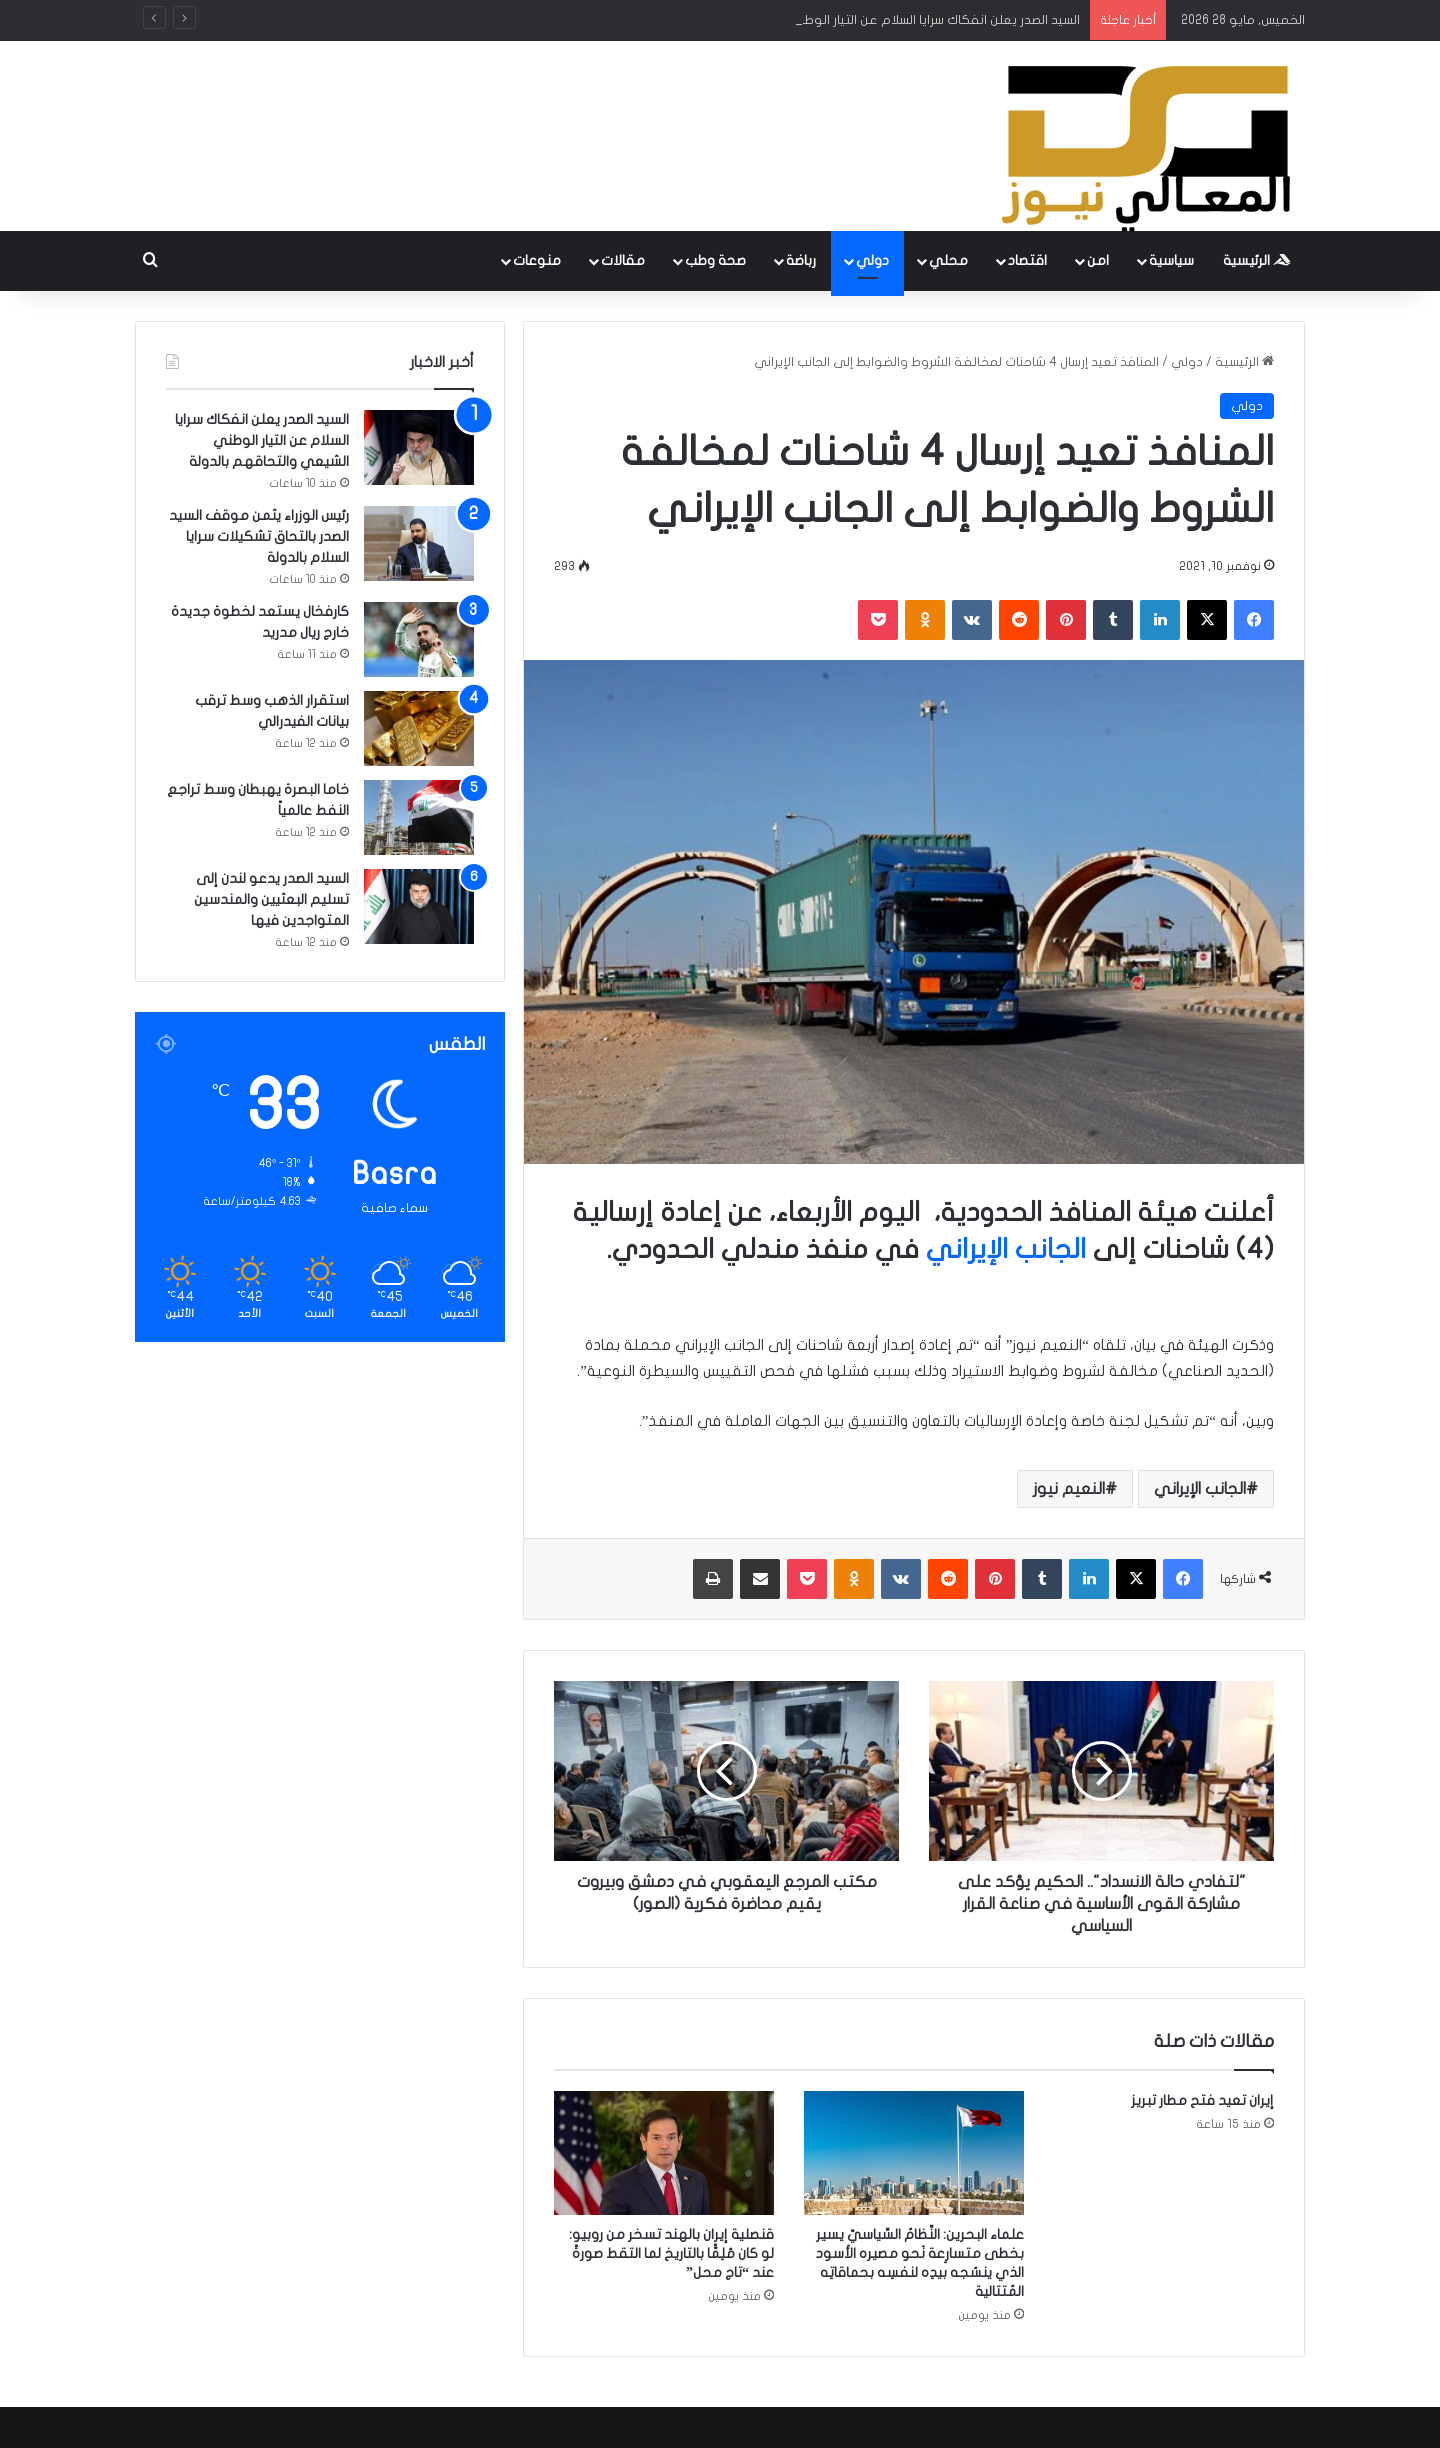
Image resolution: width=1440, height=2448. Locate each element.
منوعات (537, 260)
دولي (872, 260)
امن (1098, 260)
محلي (948, 260)
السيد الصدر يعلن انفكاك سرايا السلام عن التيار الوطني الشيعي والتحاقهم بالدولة (262, 440)
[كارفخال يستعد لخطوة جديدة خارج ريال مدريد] (419, 639)
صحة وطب (715, 260)
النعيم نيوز (1069, 1489)
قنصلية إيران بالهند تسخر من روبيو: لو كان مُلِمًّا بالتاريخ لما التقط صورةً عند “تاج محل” (671, 2253)
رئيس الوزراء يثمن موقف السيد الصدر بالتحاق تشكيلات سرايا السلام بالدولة (259, 536)
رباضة (801, 260)
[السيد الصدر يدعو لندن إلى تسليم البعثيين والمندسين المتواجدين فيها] (419, 906)
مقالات (623, 260)
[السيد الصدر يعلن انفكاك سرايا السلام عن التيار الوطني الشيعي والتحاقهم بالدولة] (419, 447)
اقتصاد (1027, 260)
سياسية (1171, 260)
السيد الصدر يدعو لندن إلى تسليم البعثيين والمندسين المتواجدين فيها (271, 899)
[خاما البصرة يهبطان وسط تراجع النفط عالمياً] (419, 817)
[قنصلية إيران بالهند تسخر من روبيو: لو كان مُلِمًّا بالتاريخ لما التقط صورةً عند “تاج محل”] (664, 2153)
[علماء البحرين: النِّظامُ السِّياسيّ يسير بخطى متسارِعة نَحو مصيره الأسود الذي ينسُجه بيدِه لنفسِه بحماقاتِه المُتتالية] (914, 2153)
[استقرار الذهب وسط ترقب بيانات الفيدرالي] (419, 728)
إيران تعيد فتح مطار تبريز (1202, 2100)
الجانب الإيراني (1009, 1249)
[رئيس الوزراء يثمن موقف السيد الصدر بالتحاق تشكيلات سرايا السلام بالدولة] (419, 543)
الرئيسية (1257, 260)
